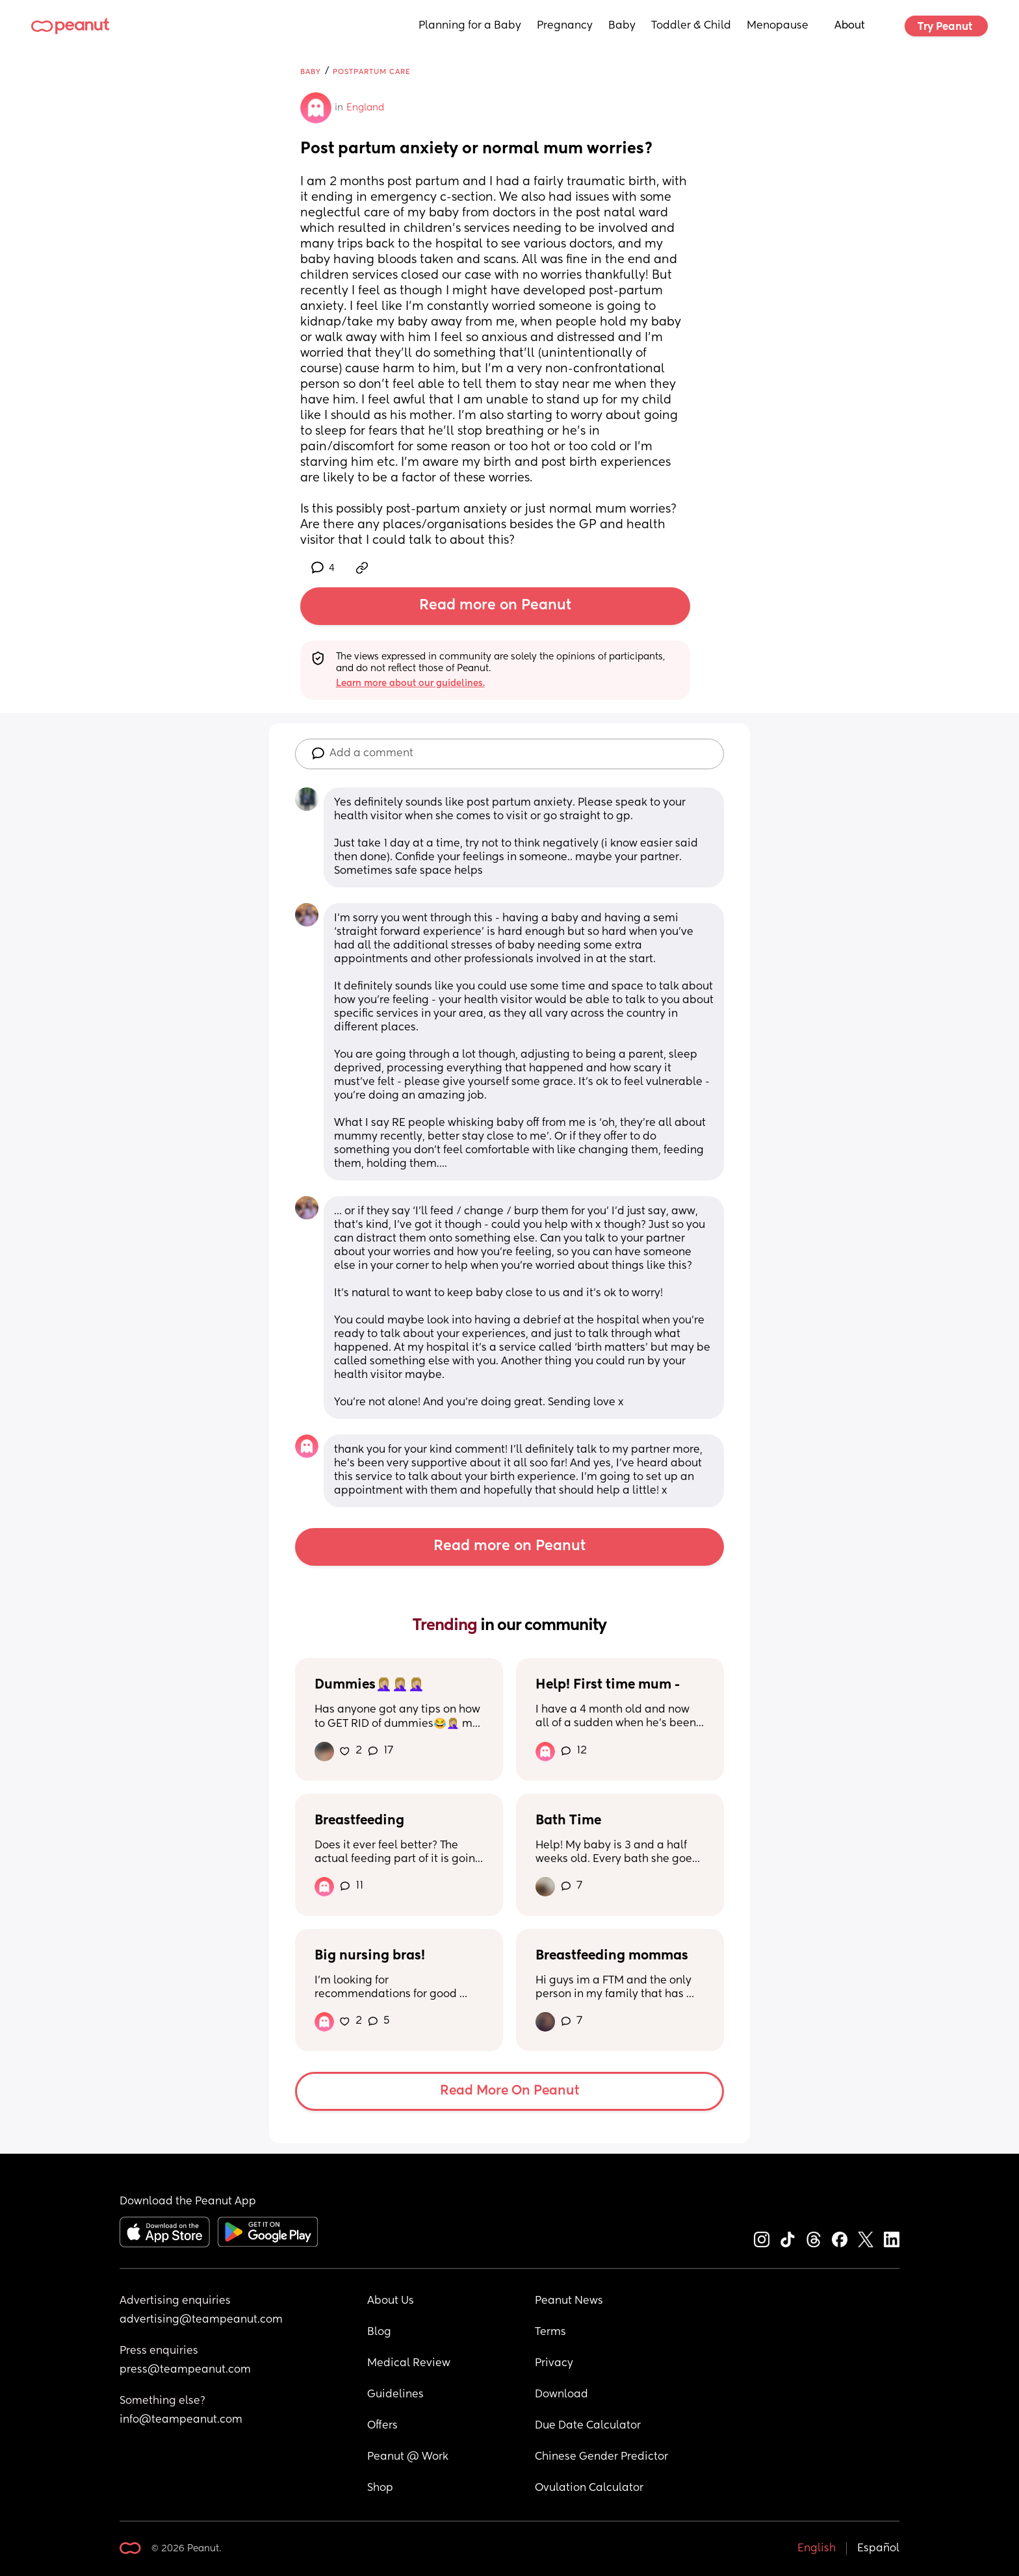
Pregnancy (565, 26)
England (365, 107)
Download (561, 2395)
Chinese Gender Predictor (601, 2457)
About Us (390, 2301)
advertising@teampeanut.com (201, 2320)
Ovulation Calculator (589, 2488)
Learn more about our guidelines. (410, 683)
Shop (380, 2488)
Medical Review (408, 2363)
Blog (379, 2332)
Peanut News (569, 2301)
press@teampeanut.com (185, 2370)
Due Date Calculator (588, 2426)
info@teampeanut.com (181, 2420)
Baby (622, 26)
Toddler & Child (691, 26)
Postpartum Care (372, 71)
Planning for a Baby (470, 26)
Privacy (554, 2363)
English (816, 2549)
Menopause (777, 26)
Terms (550, 2332)
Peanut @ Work (407, 2457)
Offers (382, 2426)
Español (878, 2549)
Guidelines (395, 2395)
